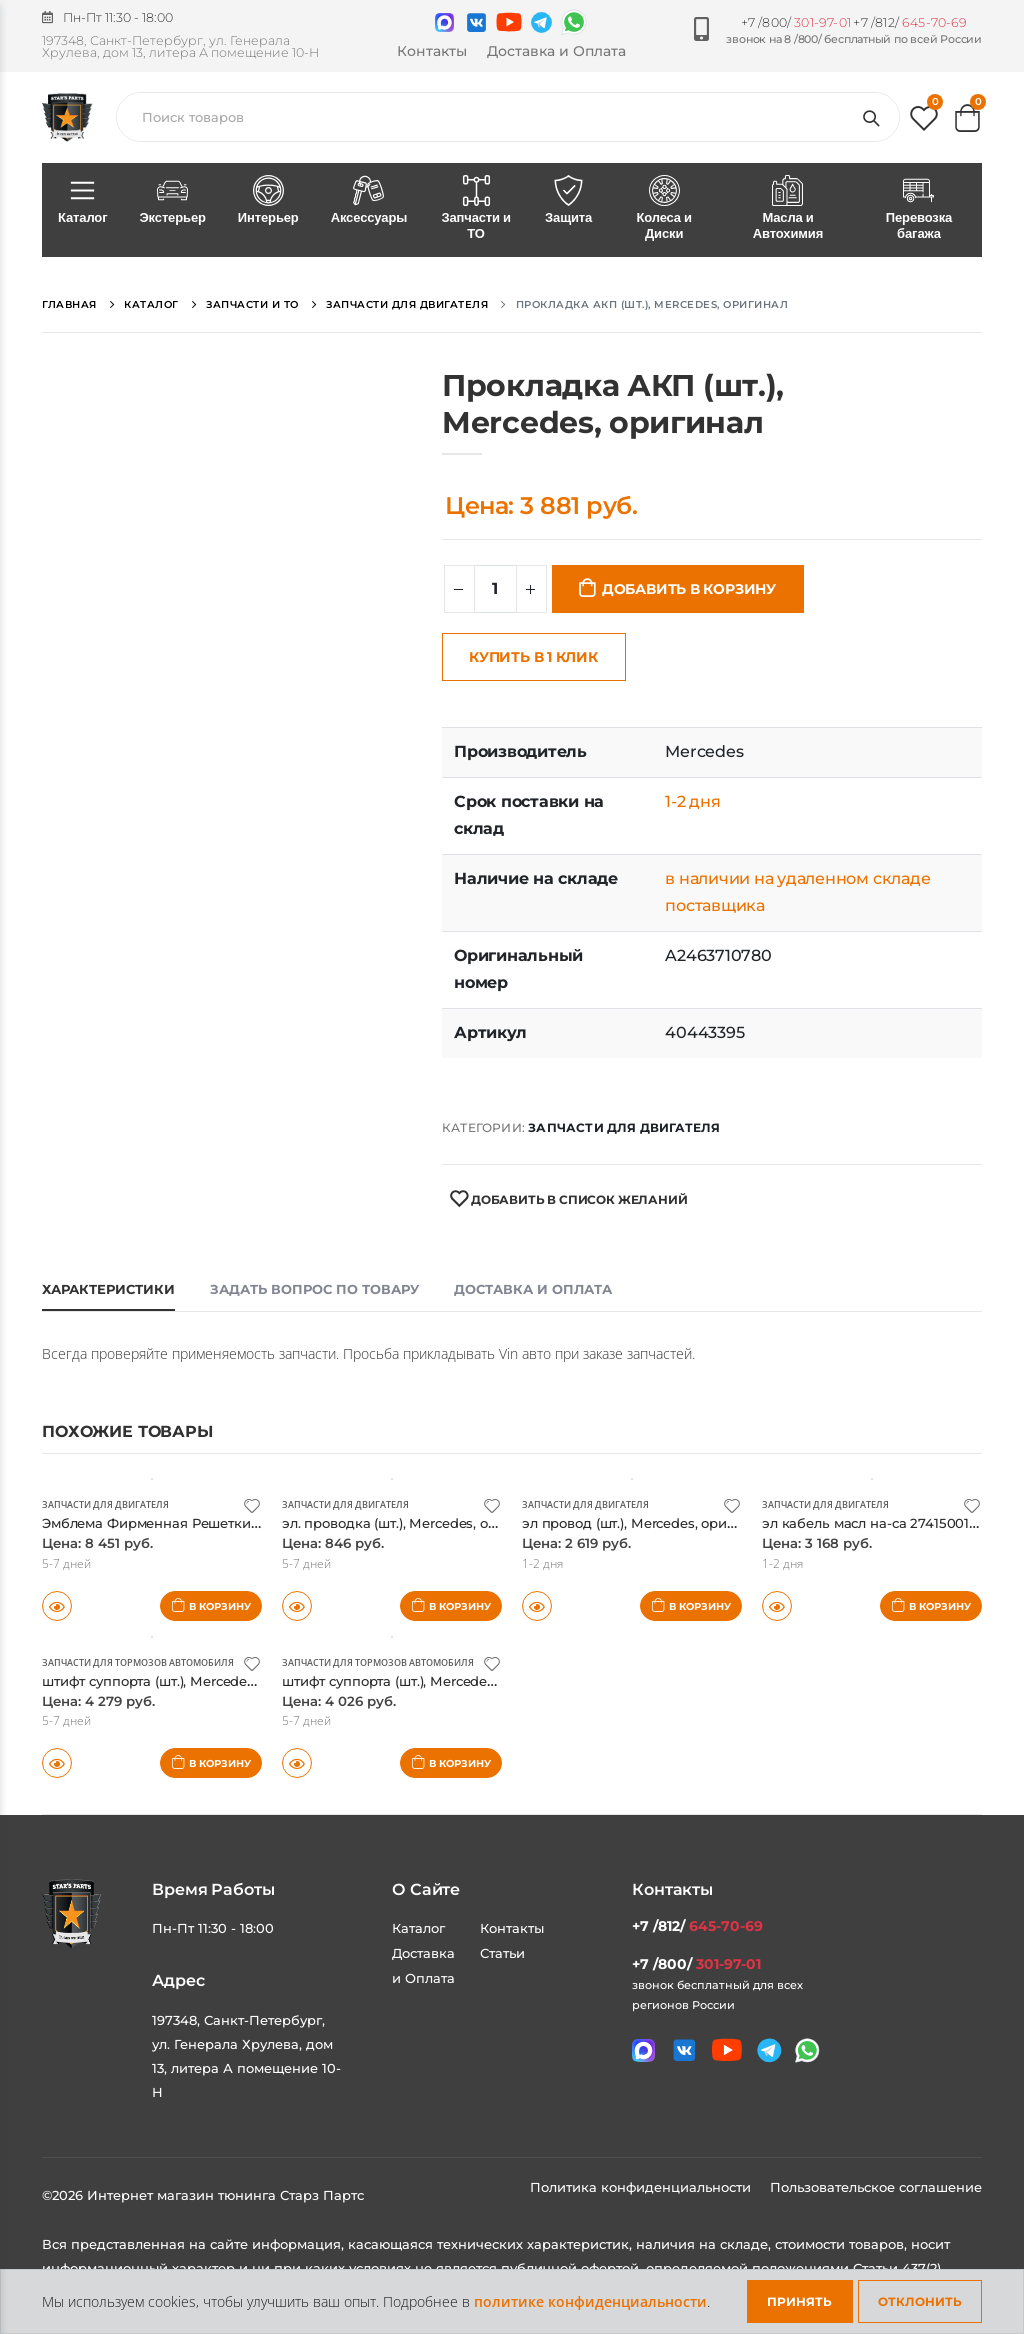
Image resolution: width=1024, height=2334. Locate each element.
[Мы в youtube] (509, 22)
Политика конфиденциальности (642, 2187)
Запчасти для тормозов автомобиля (148, 1662)
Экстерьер (172, 201)
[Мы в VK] (476, 22)
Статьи (502, 1953)
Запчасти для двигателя (624, 1127)
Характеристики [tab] (108, 1289)
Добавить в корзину (689, 589)
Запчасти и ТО (476, 209)
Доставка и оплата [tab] (533, 1289)
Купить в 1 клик (533, 657)
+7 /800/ (796, 22)
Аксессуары (369, 201)
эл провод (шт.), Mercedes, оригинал (661, 1522)
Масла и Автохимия (788, 209)
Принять (799, 2301)
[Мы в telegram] (541, 22)
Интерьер (268, 201)
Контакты (432, 51)
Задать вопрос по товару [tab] (314, 1289)
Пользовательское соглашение (876, 2187)
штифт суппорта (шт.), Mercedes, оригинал (204, 1680)
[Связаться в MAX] (444, 22)
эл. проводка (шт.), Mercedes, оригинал (431, 1522)
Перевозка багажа (919, 209)
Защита (568, 201)
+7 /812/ (910, 22)
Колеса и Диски (664, 209)
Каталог (82, 201)
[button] (924, 122)
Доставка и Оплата (556, 51)
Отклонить (920, 2301)
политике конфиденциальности (590, 2301)
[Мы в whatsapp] (574, 22)
